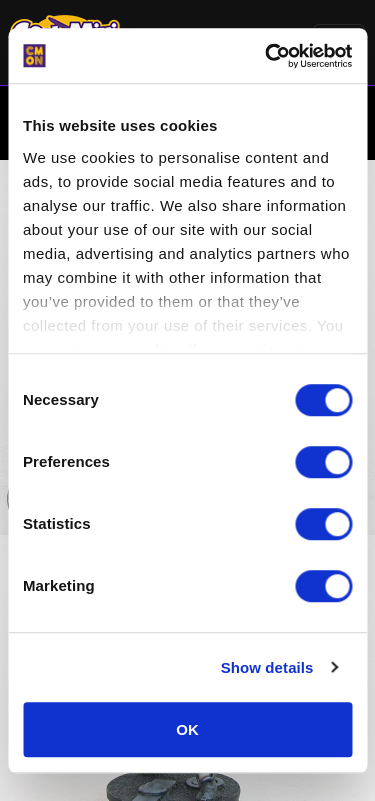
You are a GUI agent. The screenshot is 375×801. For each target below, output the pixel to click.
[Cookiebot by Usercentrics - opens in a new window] (267, 56)
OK (187, 729)
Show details (267, 667)
